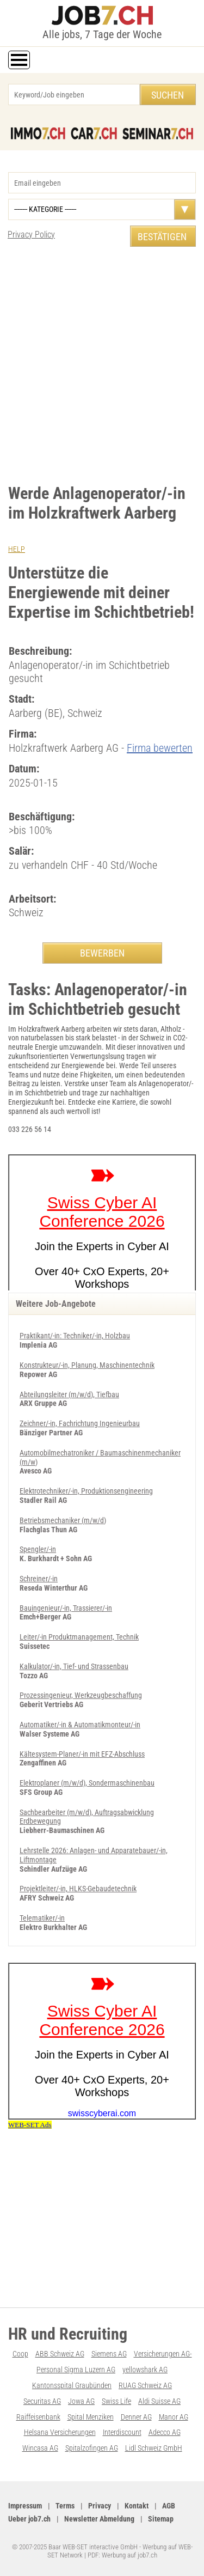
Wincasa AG (40, 2448)
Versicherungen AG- (163, 2353)
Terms (65, 2505)
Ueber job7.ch (29, 2518)
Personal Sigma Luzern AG (75, 2369)
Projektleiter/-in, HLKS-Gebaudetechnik (78, 1888)
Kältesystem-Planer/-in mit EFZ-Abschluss (82, 1754)
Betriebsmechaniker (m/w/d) (63, 1520)
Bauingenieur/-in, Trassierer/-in (66, 1608)
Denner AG (136, 2417)
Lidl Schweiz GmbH (153, 2448)
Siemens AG (109, 2353)
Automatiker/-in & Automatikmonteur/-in (80, 1724)
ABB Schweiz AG (59, 2353)
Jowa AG (81, 2401)
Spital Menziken (90, 2417)
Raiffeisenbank (38, 2417)
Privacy (99, 2505)
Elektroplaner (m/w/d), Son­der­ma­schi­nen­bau (87, 1783)
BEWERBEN (102, 953)
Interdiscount (122, 2432)
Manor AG (173, 2417)
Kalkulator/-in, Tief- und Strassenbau (74, 1666)
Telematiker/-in (42, 1918)
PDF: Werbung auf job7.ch (122, 2555)
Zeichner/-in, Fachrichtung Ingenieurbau (80, 1423)
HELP (16, 549)
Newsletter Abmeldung (99, 2518)
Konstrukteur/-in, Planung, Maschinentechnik (87, 1365)
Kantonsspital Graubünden (72, 2385)
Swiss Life (116, 2401)
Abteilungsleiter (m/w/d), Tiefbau (69, 1394)
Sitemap (161, 2518)
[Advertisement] (102, 365)
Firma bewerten (160, 747)
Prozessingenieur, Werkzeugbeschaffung (81, 1695)
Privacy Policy (31, 234)
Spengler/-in (38, 1549)
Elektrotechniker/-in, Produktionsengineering (86, 1491)
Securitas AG (42, 2401)
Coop (20, 2353)
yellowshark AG (145, 2369)
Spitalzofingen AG (91, 2448)
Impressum (25, 2505)
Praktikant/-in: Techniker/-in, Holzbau (75, 1335)
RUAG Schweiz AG (145, 2385)
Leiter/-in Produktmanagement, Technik (79, 1637)
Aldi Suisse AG (159, 2401)
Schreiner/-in (39, 1578)
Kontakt (137, 2505)
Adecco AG (165, 2432)
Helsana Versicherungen (60, 2432)
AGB (168, 2505)
